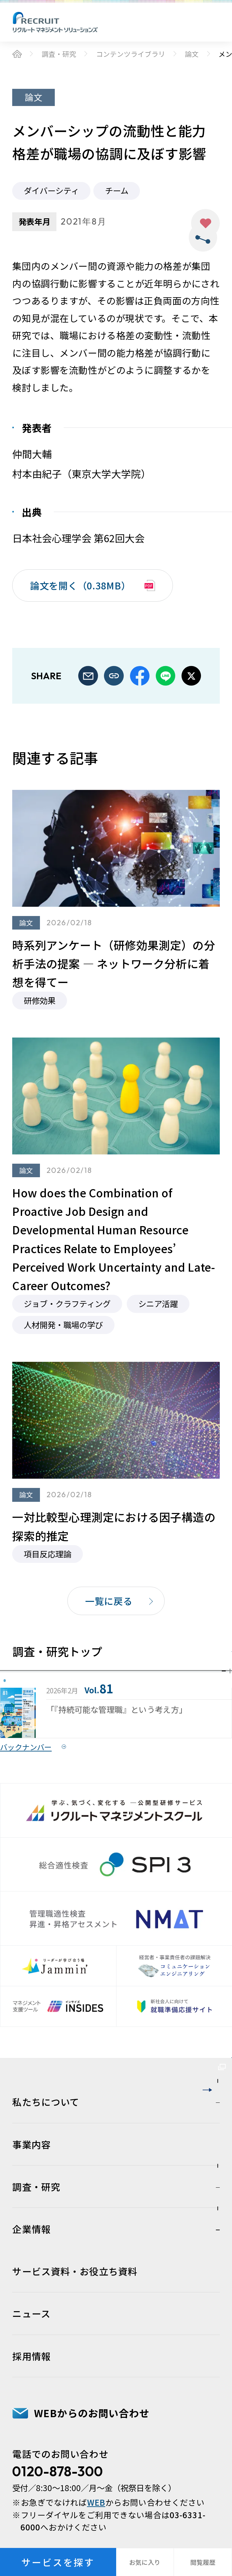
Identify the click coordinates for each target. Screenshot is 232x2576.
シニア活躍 (158, 1303)
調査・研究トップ (70, 1664)
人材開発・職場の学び (63, 1324)
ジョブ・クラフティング (67, 1303)
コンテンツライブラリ (130, 54)
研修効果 (39, 1000)
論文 (192, 54)
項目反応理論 (47, 1554)
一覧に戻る (109, 1600)
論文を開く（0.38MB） (80, 585)
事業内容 (31, 2470)
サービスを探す (58, 2562)
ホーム (16, 54)
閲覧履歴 (202, 2562)
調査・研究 (59, 54)
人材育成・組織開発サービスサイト (114, 2321)
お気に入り (205, 223)
